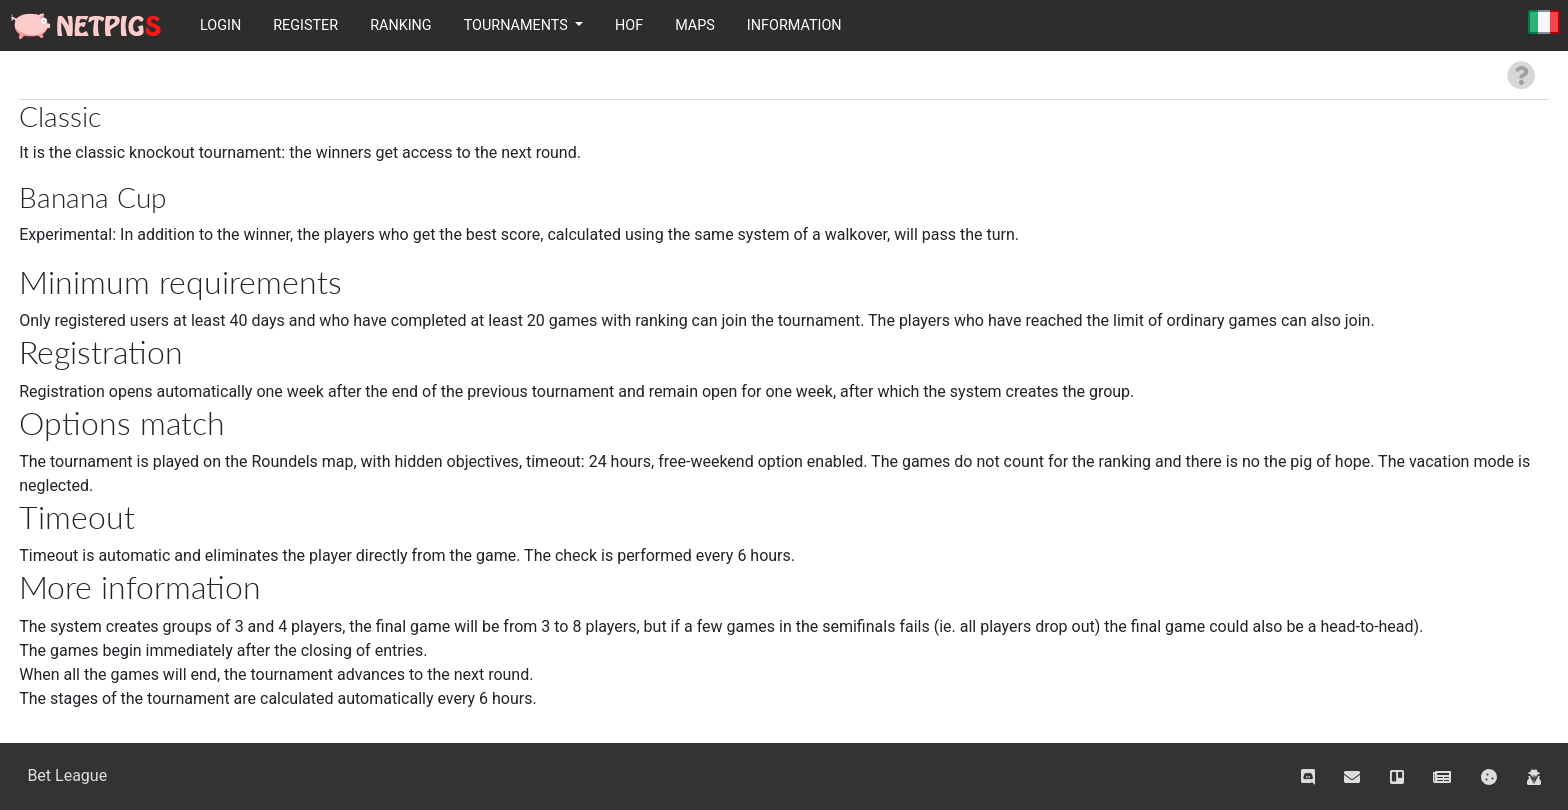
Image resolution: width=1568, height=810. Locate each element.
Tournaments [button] (518, 25)
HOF (629, 25)
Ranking (401, 25)
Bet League (67, 775)
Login (220, 25)
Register (305, 25)
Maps (695, 25)
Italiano (1544, 23)
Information (794, 25)
